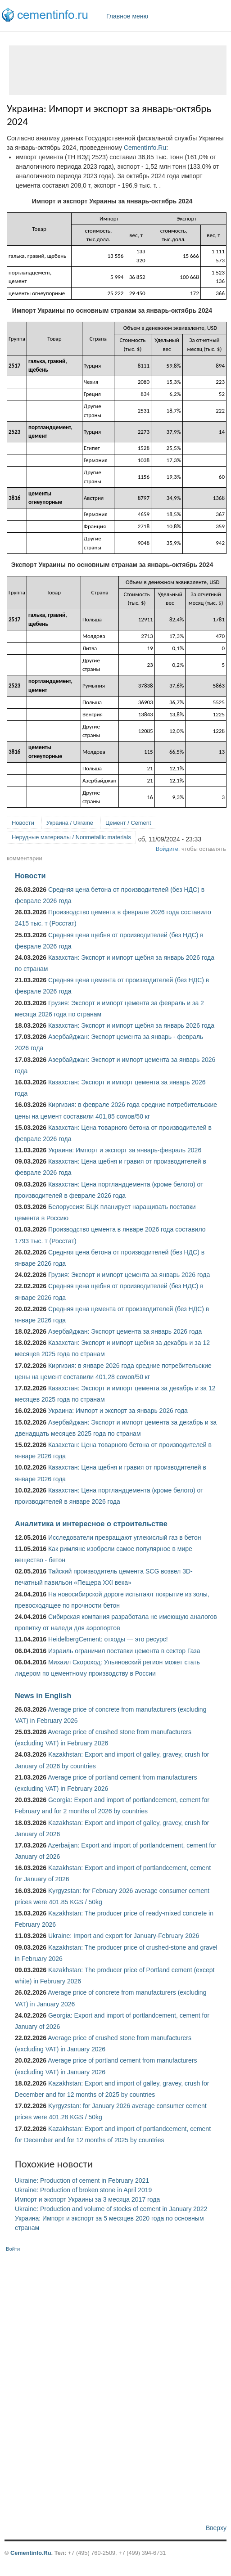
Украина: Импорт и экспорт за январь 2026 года (118, 1410)
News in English (43, 1695)
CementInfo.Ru (145, 147)
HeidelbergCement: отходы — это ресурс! (108, 1639)
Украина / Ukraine (69, 822)
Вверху (216, 2527)
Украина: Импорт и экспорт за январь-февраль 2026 (124, 1150)
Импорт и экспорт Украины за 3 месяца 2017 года (87, 2199)
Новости (23, 822)
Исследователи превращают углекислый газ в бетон (124, 1537)
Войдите (167, 848)
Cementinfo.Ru (30, 2552)
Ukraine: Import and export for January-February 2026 (123, 1935)
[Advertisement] (117, 70)
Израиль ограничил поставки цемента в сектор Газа (124, 1650)
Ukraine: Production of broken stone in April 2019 (83, 2190)
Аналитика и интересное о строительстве (91, 1524)
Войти (13, 2249)
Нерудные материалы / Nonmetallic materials (71, 837)
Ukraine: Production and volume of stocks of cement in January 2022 (111, 2208)
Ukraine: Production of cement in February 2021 (82, 2180)
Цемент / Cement (128, 822)
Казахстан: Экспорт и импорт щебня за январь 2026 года (131, 1025)
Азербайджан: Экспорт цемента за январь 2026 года (125, 1331)
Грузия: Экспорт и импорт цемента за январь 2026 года (129, 1274)
